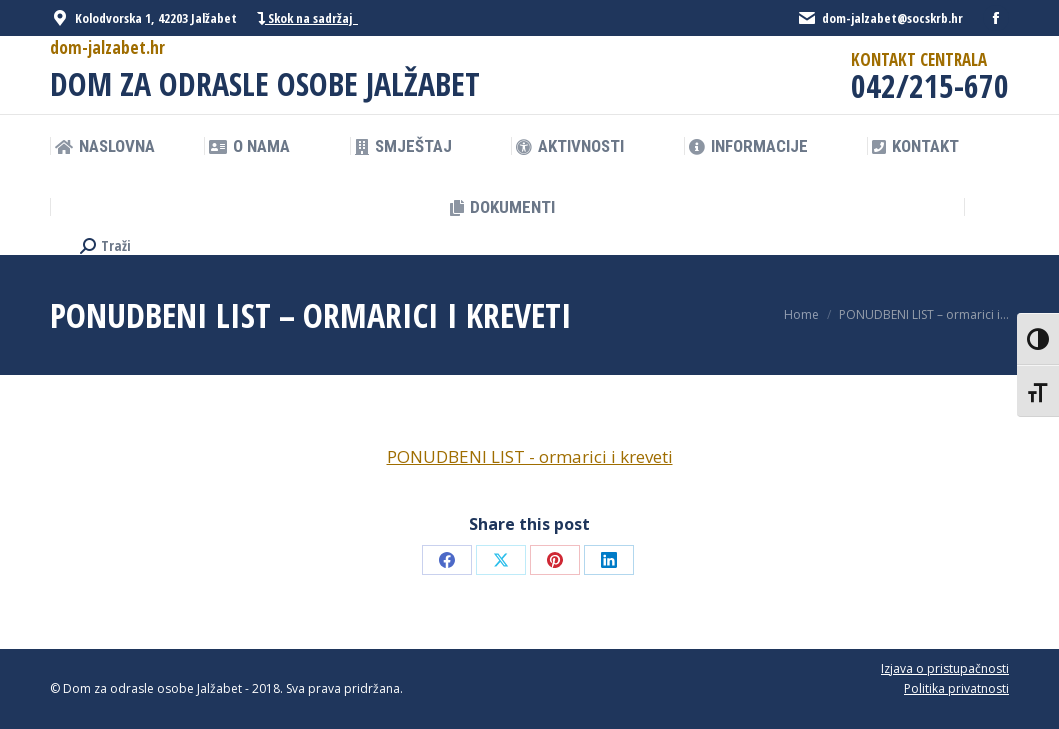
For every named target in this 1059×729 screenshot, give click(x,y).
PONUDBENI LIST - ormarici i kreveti (530, 456)
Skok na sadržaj (307, 18)
